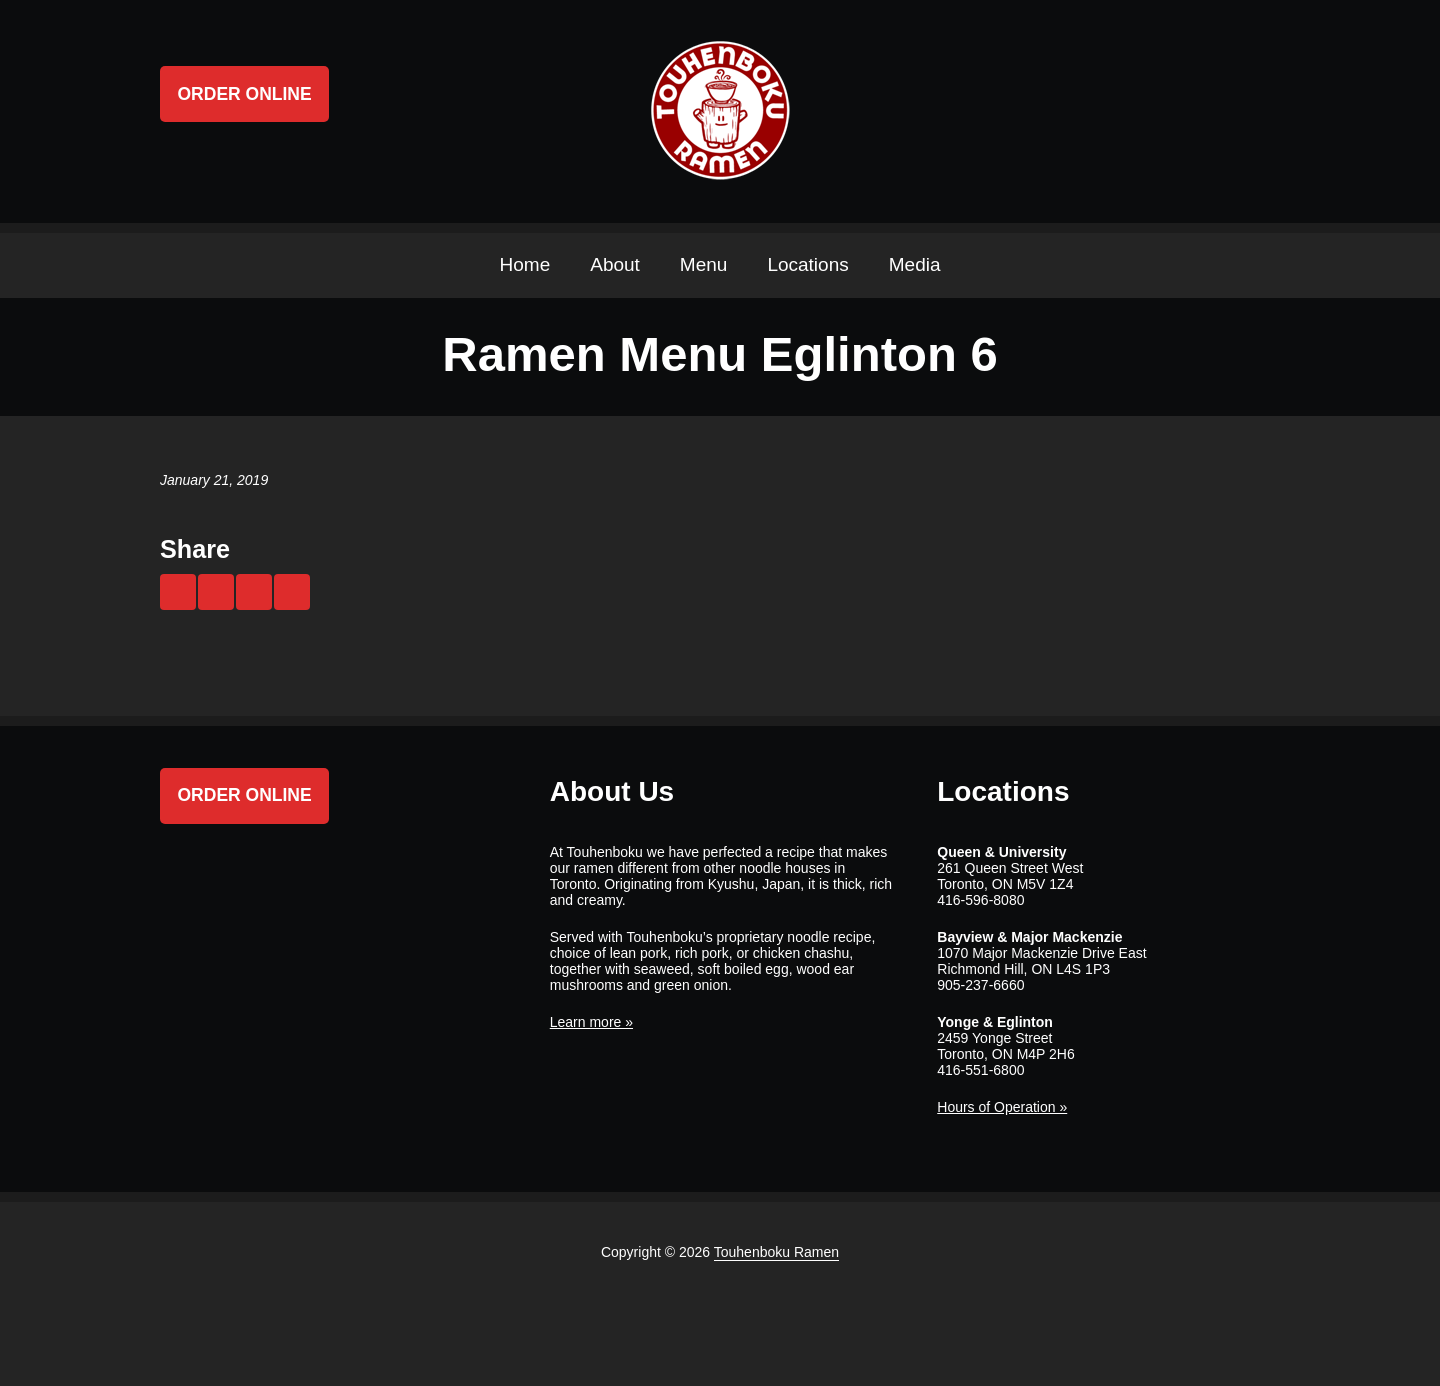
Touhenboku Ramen (776, 1252)
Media (915, 264)
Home (525, 264)
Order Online (245, 94)
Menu (704, 264)
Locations (807, 264)
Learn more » (591, 1022)
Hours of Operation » (1002, 1107)
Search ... (1262, 111)
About (615, 264)
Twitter (1148, 111)
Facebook (1186, 111)
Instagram (1224, 111)
